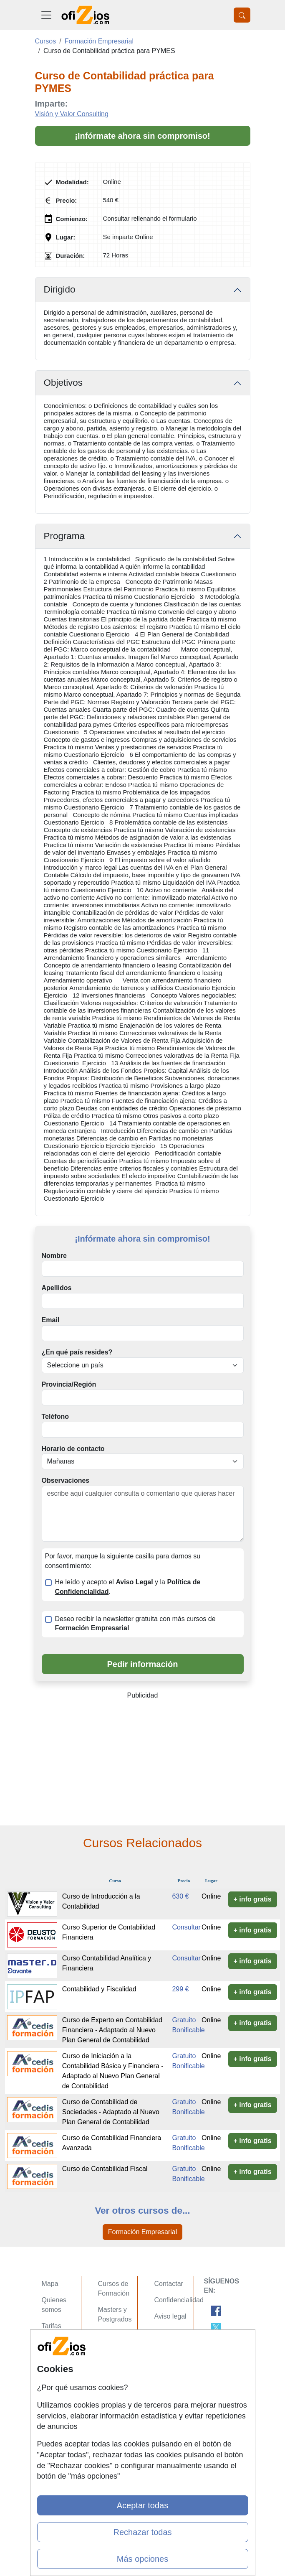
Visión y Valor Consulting (71, 113)
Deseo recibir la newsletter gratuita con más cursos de (135, 1623)
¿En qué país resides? (77, 1352)
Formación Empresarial (142, 2231)
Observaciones (66, 1480)
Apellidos (57, 1287)
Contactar (168, 2283)
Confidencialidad (179, 2300)
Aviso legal (170, 2316)
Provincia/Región (69, 1384)
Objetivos (63, 382)
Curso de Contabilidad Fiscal (105, 2168)
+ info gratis (253, 1899)
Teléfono (55, 1416)
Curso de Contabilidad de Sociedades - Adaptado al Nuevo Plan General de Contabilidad (110, 2111)
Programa (64, 536)
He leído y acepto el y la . (128, 1586)
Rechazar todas (142, 2532)
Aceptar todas (142, 2505)
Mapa (50, 2283)
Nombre (54, 1255)
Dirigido (60, 289)
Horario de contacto (73, 1448)
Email (51, 1320)
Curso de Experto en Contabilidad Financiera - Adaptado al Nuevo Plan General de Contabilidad (112, 2030)
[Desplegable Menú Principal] (46, 15)
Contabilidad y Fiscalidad (99, 1989)
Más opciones (142, 2558)
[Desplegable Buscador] (242, 15)
